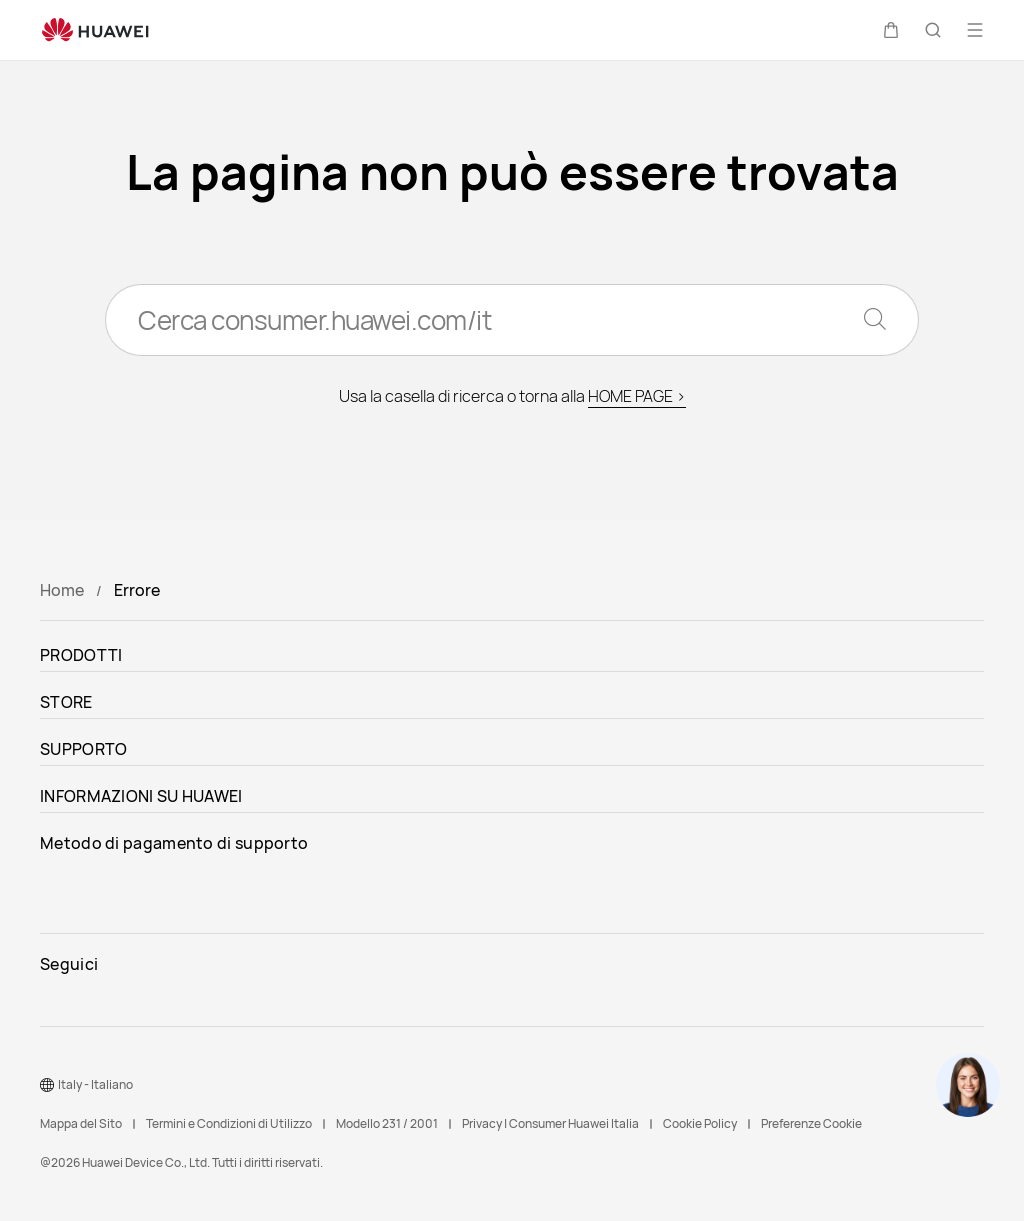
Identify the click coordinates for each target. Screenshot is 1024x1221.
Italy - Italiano (95, 1084)
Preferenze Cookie (811, 1123)
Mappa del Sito (81, 1123)
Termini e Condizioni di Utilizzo (229, 1123)
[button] (891, 30)
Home (62, 590)
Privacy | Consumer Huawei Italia (550, 1123)
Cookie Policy (700, 1123)
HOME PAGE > (637, 396)
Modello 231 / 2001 (387, 1123)
